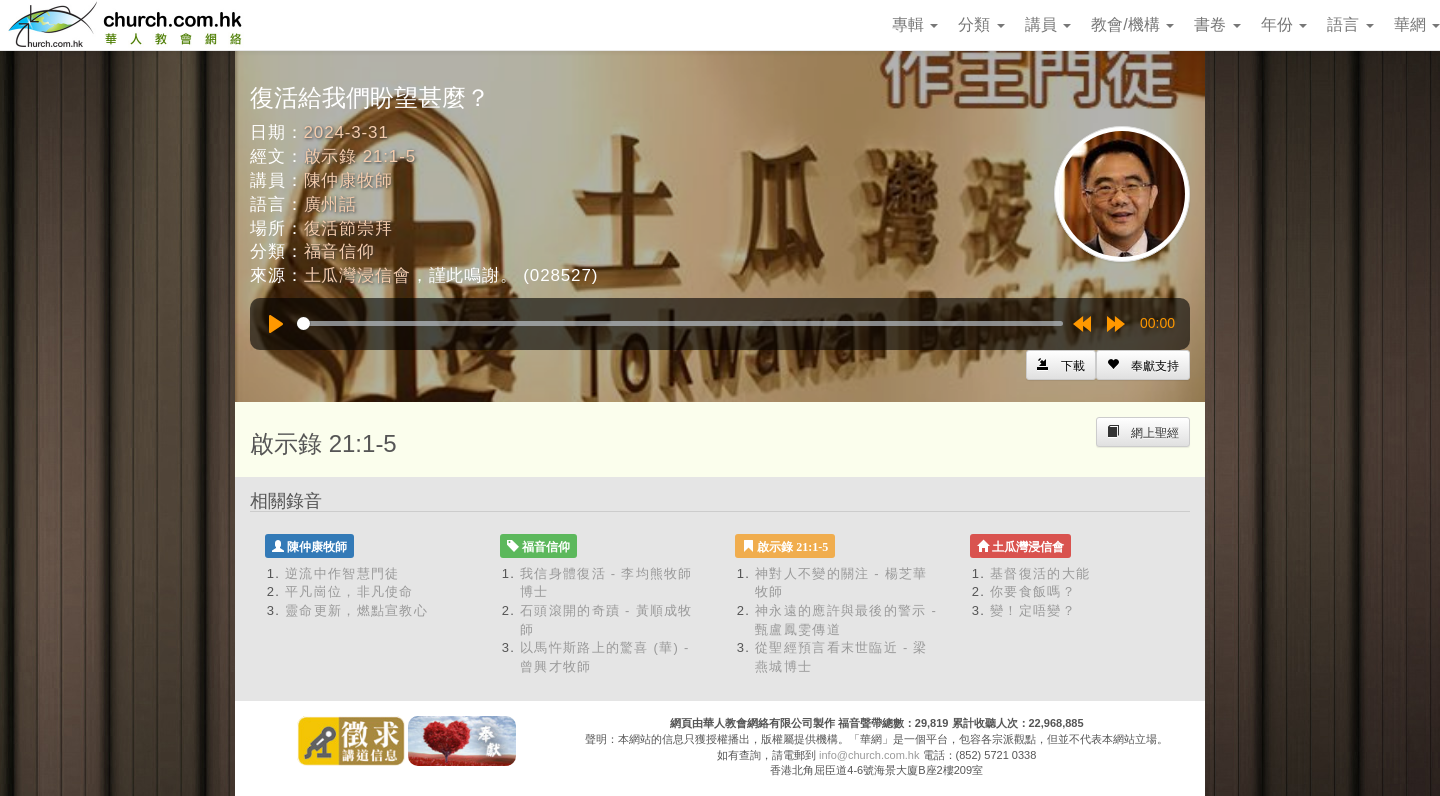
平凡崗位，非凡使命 (349, 591)
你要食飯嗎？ (1033, 591)
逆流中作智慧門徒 (342, 573)
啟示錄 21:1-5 (360, 156)
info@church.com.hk (869, 755)
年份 (1284, 24)
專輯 (915, 24)
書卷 (1217, 24)
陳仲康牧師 (348, 180)
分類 (981, 24)
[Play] (276, 324)
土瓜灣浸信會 (357, 275)
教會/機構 (1132, 24)
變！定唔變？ (1033, 610)
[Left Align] (1143, 365)
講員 (1048, 24)
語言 (1350, 24)
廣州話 (331, 204)
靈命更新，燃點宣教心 (356, 610)
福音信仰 (339, 251)
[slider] (680, 323)
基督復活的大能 (1040, 573)
